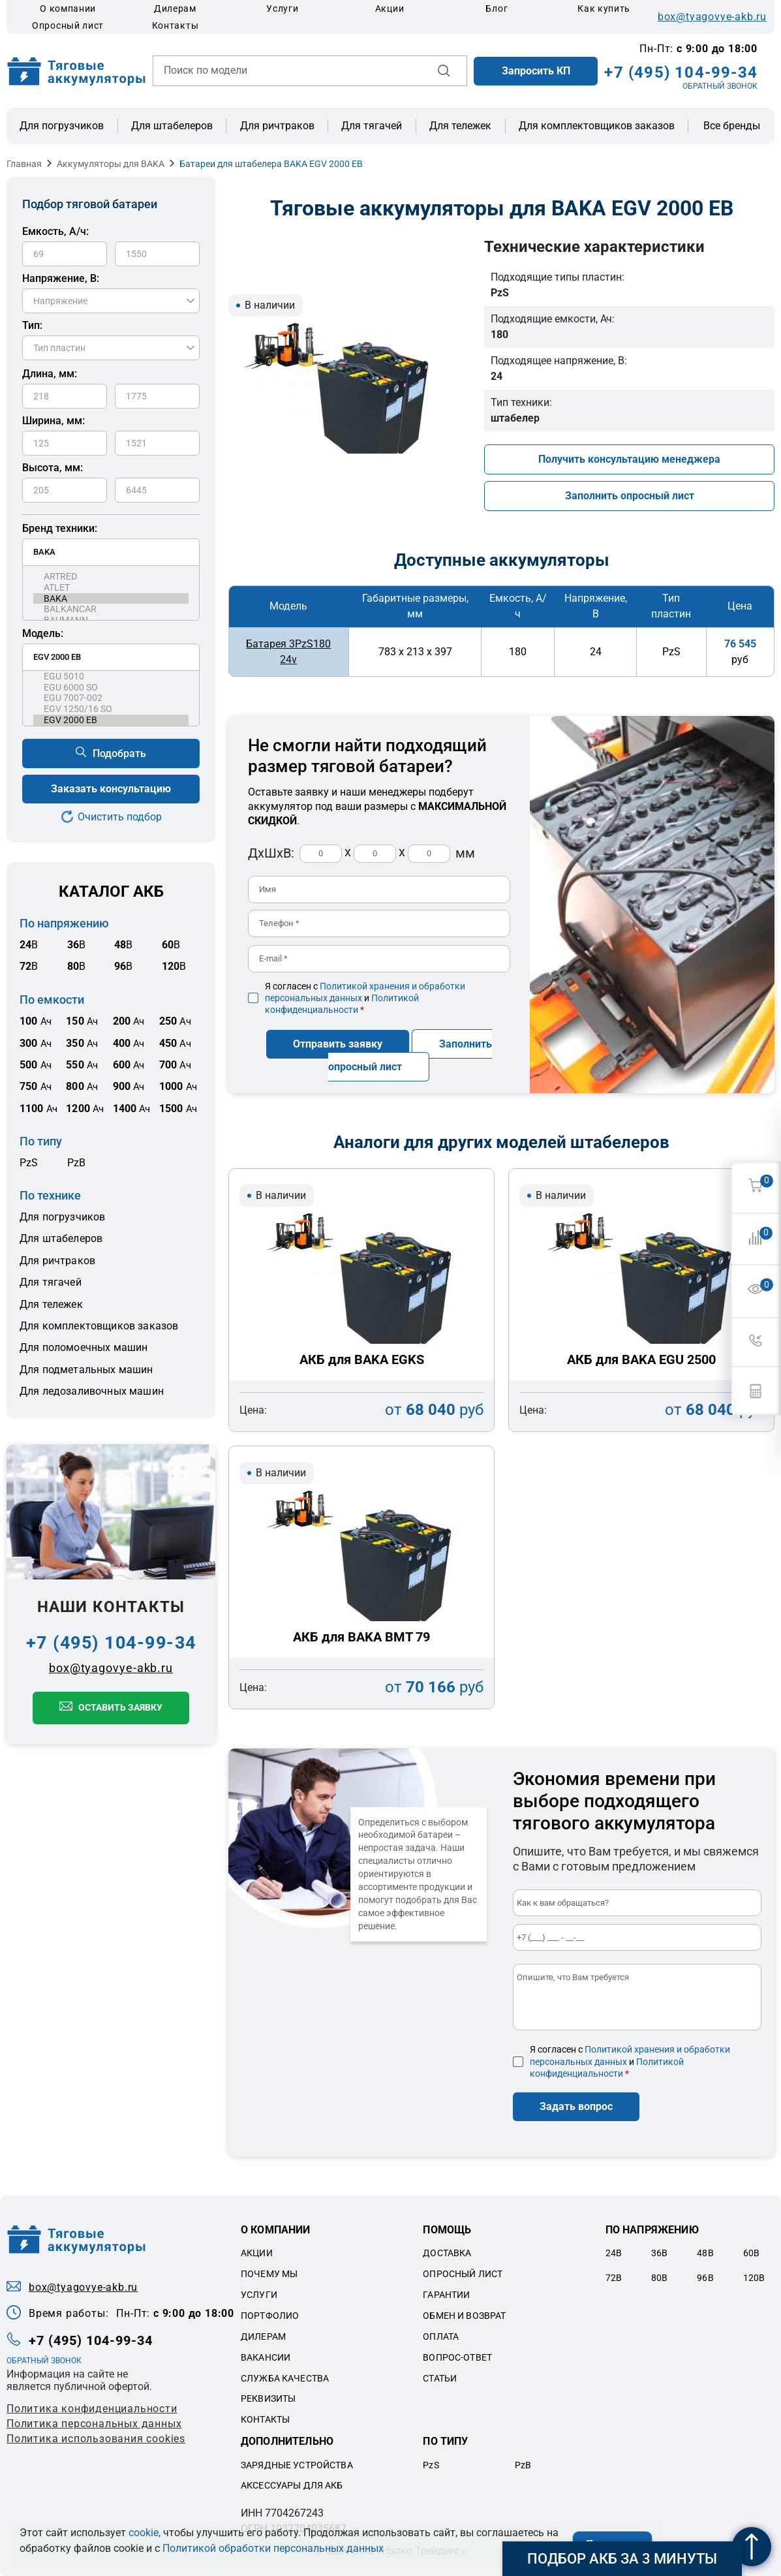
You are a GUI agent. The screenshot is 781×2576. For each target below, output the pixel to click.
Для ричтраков (277, 125)
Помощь (447, 2229)
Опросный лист (68, 25)
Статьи (440, 2377)
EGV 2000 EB (111, 720)
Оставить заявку (120, 1707)
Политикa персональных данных (94, 2423)
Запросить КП (536, 71)
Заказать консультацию (111, 789)
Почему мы (269, 2273)
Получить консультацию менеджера (629, 459)
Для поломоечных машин (83, 1347)
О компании (68, 8)
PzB (76, 1162)
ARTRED (111, 576)
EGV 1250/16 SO (111, 709)
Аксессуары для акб (292, 2484)
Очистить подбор (120, 817)
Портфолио (270, 2315)
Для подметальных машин (86, 1369)
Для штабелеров (172, 125)
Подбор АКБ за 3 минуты (622, 2559)
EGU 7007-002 (111, 698)
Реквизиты (268, 2398)
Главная (24, 164)
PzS (29, 1162)
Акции (390, 8)
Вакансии (265, 2356)
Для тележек (460, 125)
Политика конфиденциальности (92, 2408)
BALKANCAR (111, 609)
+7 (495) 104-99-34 (681, 72)
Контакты (175, 25)
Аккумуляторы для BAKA (110, 164)
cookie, (145, 2532)
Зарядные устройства (297, 2464)
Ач (36, 1021)
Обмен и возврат (464, 2315)
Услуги (282, 8)
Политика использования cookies (96, 2438)
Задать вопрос (576, 2106)
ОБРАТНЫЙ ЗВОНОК (720, 86)
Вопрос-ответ (457, 2356)
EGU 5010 (111, 676)
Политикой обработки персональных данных (273, 2548)
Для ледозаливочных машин (92, 1391)
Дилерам (175, 8)
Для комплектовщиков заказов (597, 125)
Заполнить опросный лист (629, 495)
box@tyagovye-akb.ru (712, 17)
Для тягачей (371, 125)
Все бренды (731, 126)
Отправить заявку (337, 1043)
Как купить (603, 8)
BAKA (111, 598)
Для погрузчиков (62, 125)
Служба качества (285, 2377)
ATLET (111, 587)
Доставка (447, 2252)
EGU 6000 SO (111, 687)
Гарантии (446, 2294)
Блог (496, 8)
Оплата (441, 2336)
